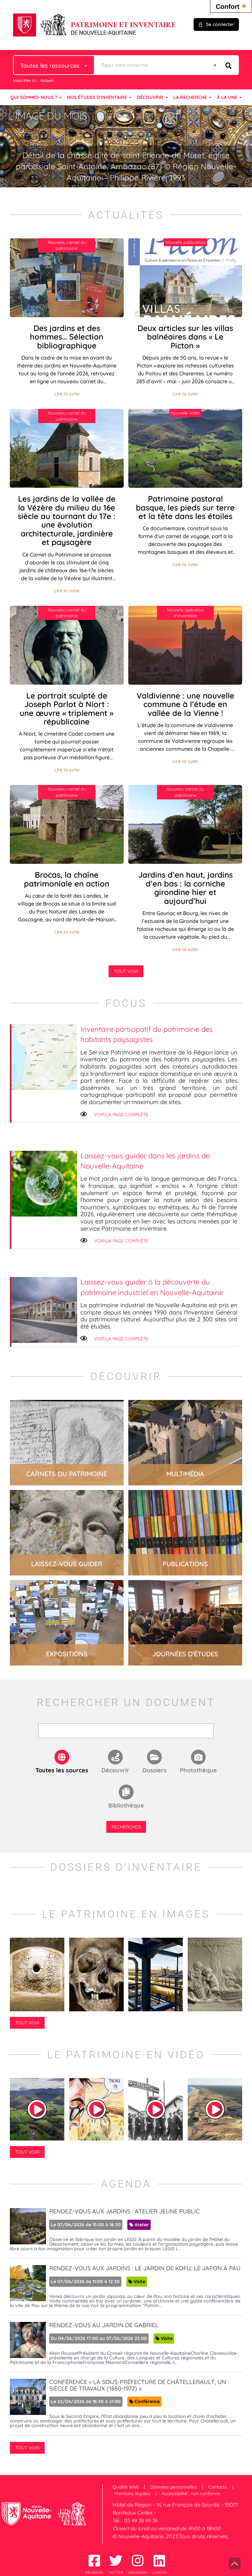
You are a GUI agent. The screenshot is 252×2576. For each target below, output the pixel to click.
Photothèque (198, 1770)
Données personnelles (173, 2487)
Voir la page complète (121, 1115)
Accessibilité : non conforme (191, 2493)
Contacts (217, 2487)
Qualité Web (126, 2487)
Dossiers (154, 1770)
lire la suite (67, 1442)
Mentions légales (132, 2493)
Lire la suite (66, 394)
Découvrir (115, 1770)
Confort (231, 6)
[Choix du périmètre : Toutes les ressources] (53, 65)
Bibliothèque (126, 1805)
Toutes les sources (61, 1770)
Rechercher (126, 1827)
